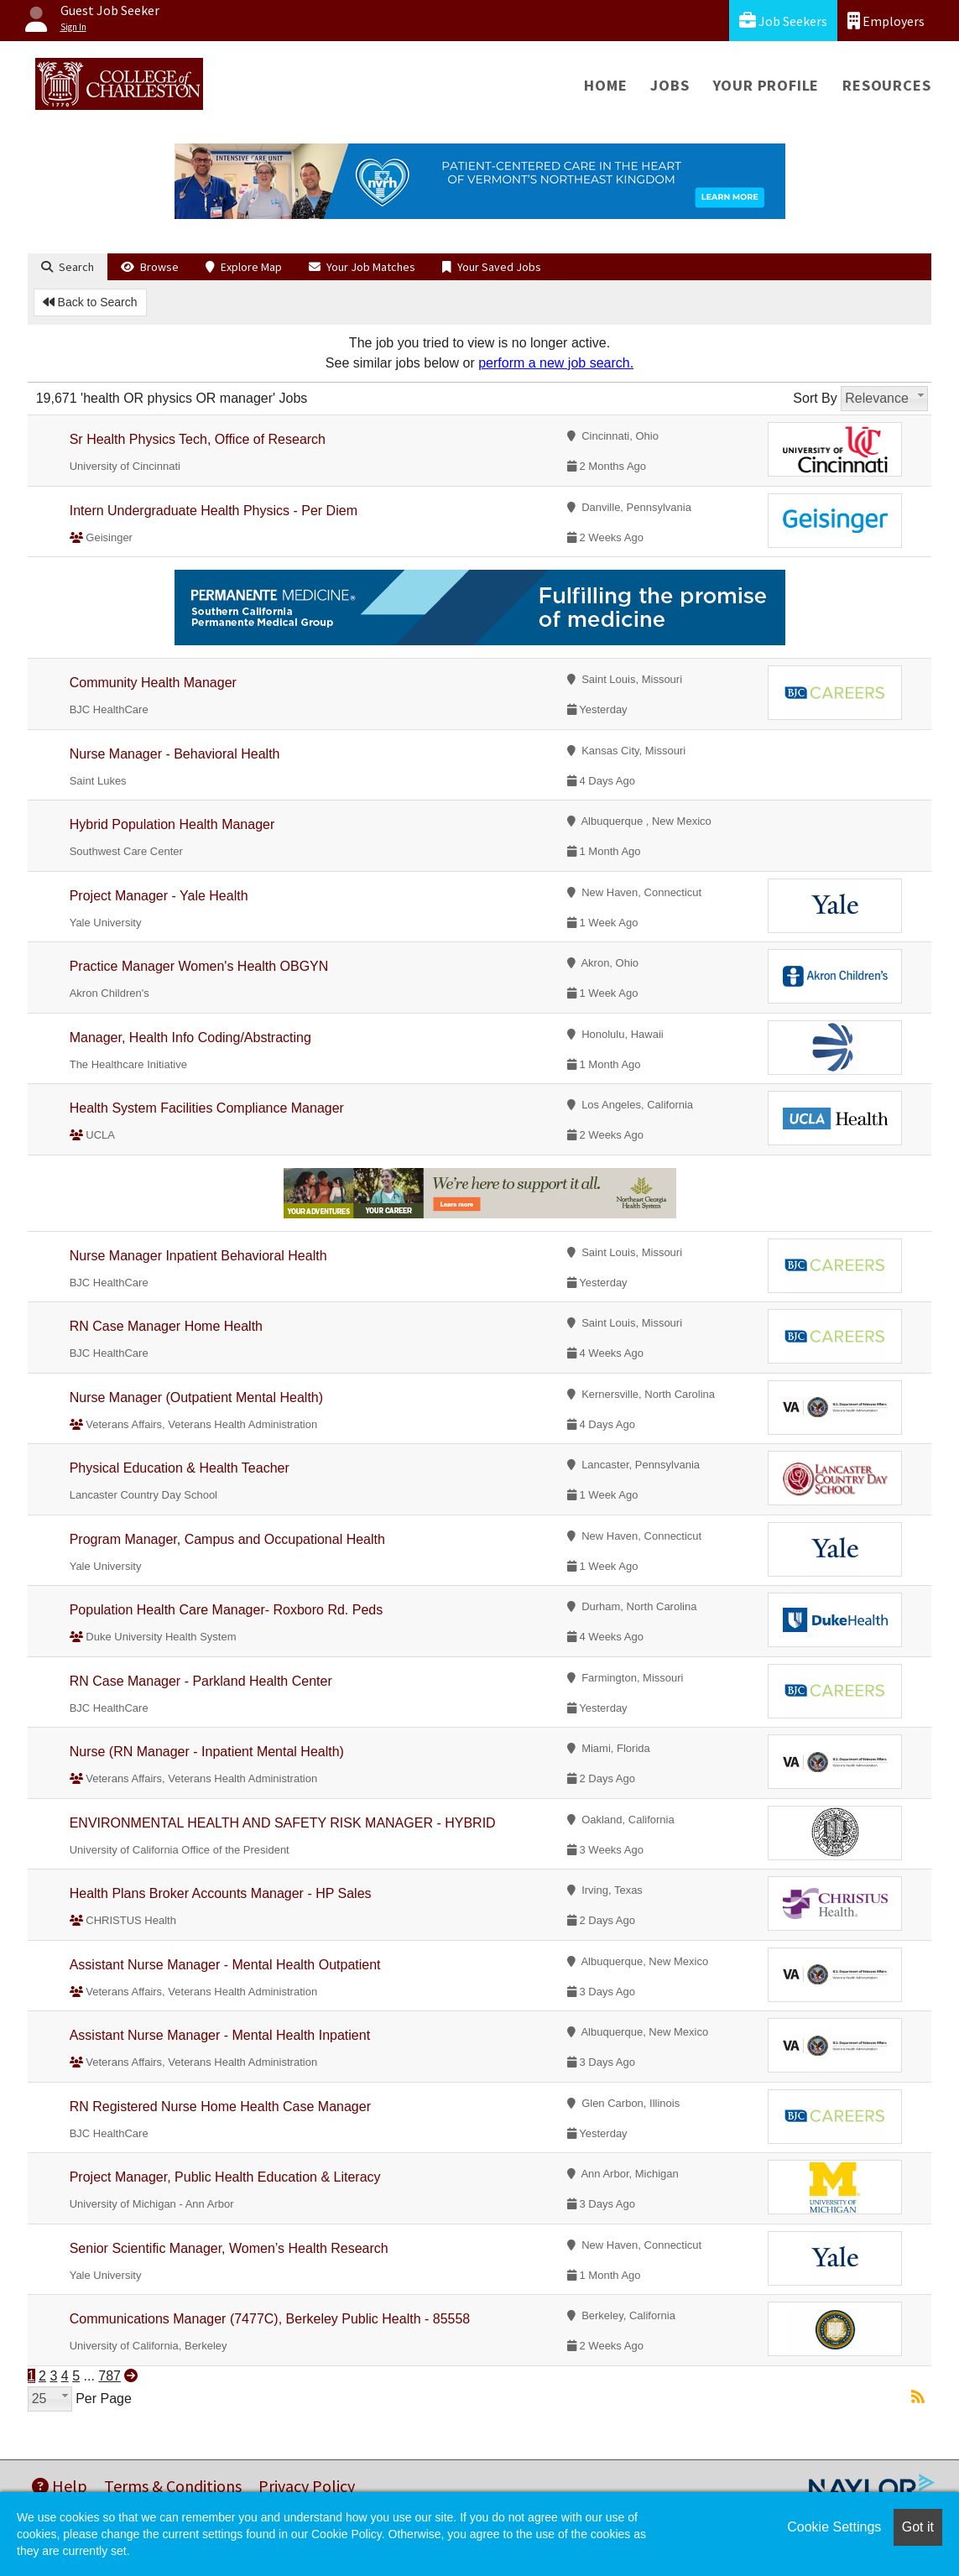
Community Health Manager (153, 682)
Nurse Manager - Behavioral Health (175, 754)
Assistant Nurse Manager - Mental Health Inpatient (220, 2035)
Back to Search (90, 302)
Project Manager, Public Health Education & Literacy (225, 2177)
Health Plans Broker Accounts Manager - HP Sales (221, 1893)
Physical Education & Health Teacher (179, 1468)
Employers (886, 20)
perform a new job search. (555, 363)
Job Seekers (783, 20)
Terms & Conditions (173, 2485)
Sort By (815, 398)
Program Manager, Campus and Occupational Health (227, 1539)
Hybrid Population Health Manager (172, 824)
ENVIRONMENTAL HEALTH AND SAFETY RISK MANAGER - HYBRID (283, 1823)
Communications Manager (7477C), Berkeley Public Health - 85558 (270, 2319)
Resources (886, 85)
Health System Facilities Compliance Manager (207, 1108)
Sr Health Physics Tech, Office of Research (198, 439)
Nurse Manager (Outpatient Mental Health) (196, 1397)
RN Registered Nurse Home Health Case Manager (220, 2106)
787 (109, 2376)
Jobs (669, 85)
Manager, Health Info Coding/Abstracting (190, 1037)
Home (605, 85)
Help (59, 2485)
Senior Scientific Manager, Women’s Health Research (229, 2248)
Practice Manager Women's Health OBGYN (199, 966)
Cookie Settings (834, 2527)
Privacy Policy (306, 2485)
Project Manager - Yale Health (159, 896)
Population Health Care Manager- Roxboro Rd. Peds (226, 1610)
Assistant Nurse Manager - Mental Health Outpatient (225, 1965)
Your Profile (766, 85)
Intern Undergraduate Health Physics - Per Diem (213, 510)
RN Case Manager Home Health (166, 1326)
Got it (918, 2527)
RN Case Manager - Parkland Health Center (201, 1681)
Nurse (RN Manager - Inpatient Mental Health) (207, 1751)
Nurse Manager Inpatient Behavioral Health (198, 1256)
